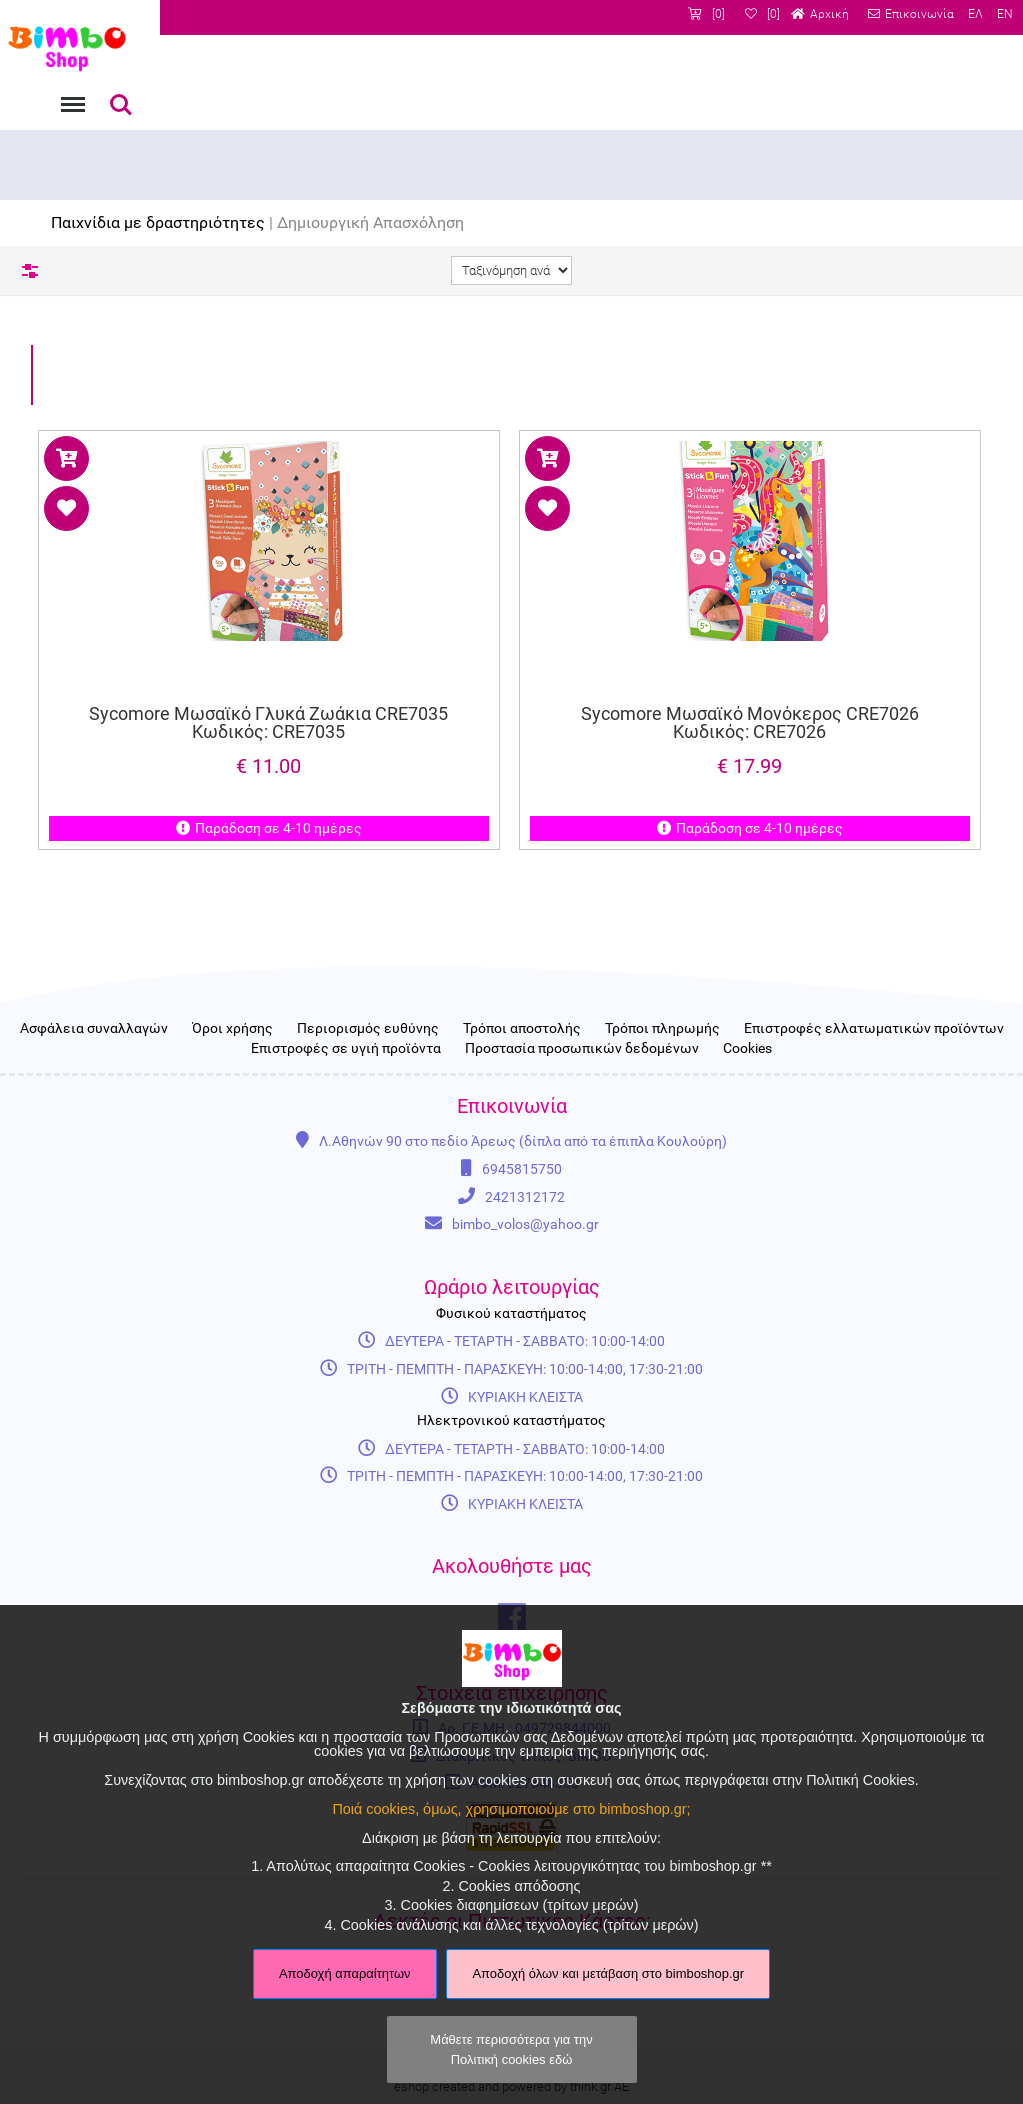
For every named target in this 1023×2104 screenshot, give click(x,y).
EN (1005, 14)
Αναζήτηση (121, 105)
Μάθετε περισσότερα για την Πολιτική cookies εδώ (511, 2049)
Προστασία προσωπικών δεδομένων (582, 1049)
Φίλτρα (30, 271)
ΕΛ (975, 14)
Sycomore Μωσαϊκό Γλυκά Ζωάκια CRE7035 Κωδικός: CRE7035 (269, 721)
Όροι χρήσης (232, 1029)
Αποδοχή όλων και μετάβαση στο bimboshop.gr (608, 1973)
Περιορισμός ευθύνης (368, 1029)
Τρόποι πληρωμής (662, 1029)
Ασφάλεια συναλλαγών (94, 1029)
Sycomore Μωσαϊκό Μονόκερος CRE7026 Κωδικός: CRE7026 (750, 721)
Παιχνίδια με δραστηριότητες (158, 222)
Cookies (747, 1049)
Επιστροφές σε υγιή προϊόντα (346, 1049)
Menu (71, 94)
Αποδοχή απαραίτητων (345, 1973)
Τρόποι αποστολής (522, 1029)
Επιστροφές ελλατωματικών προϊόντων (874, 1029)
